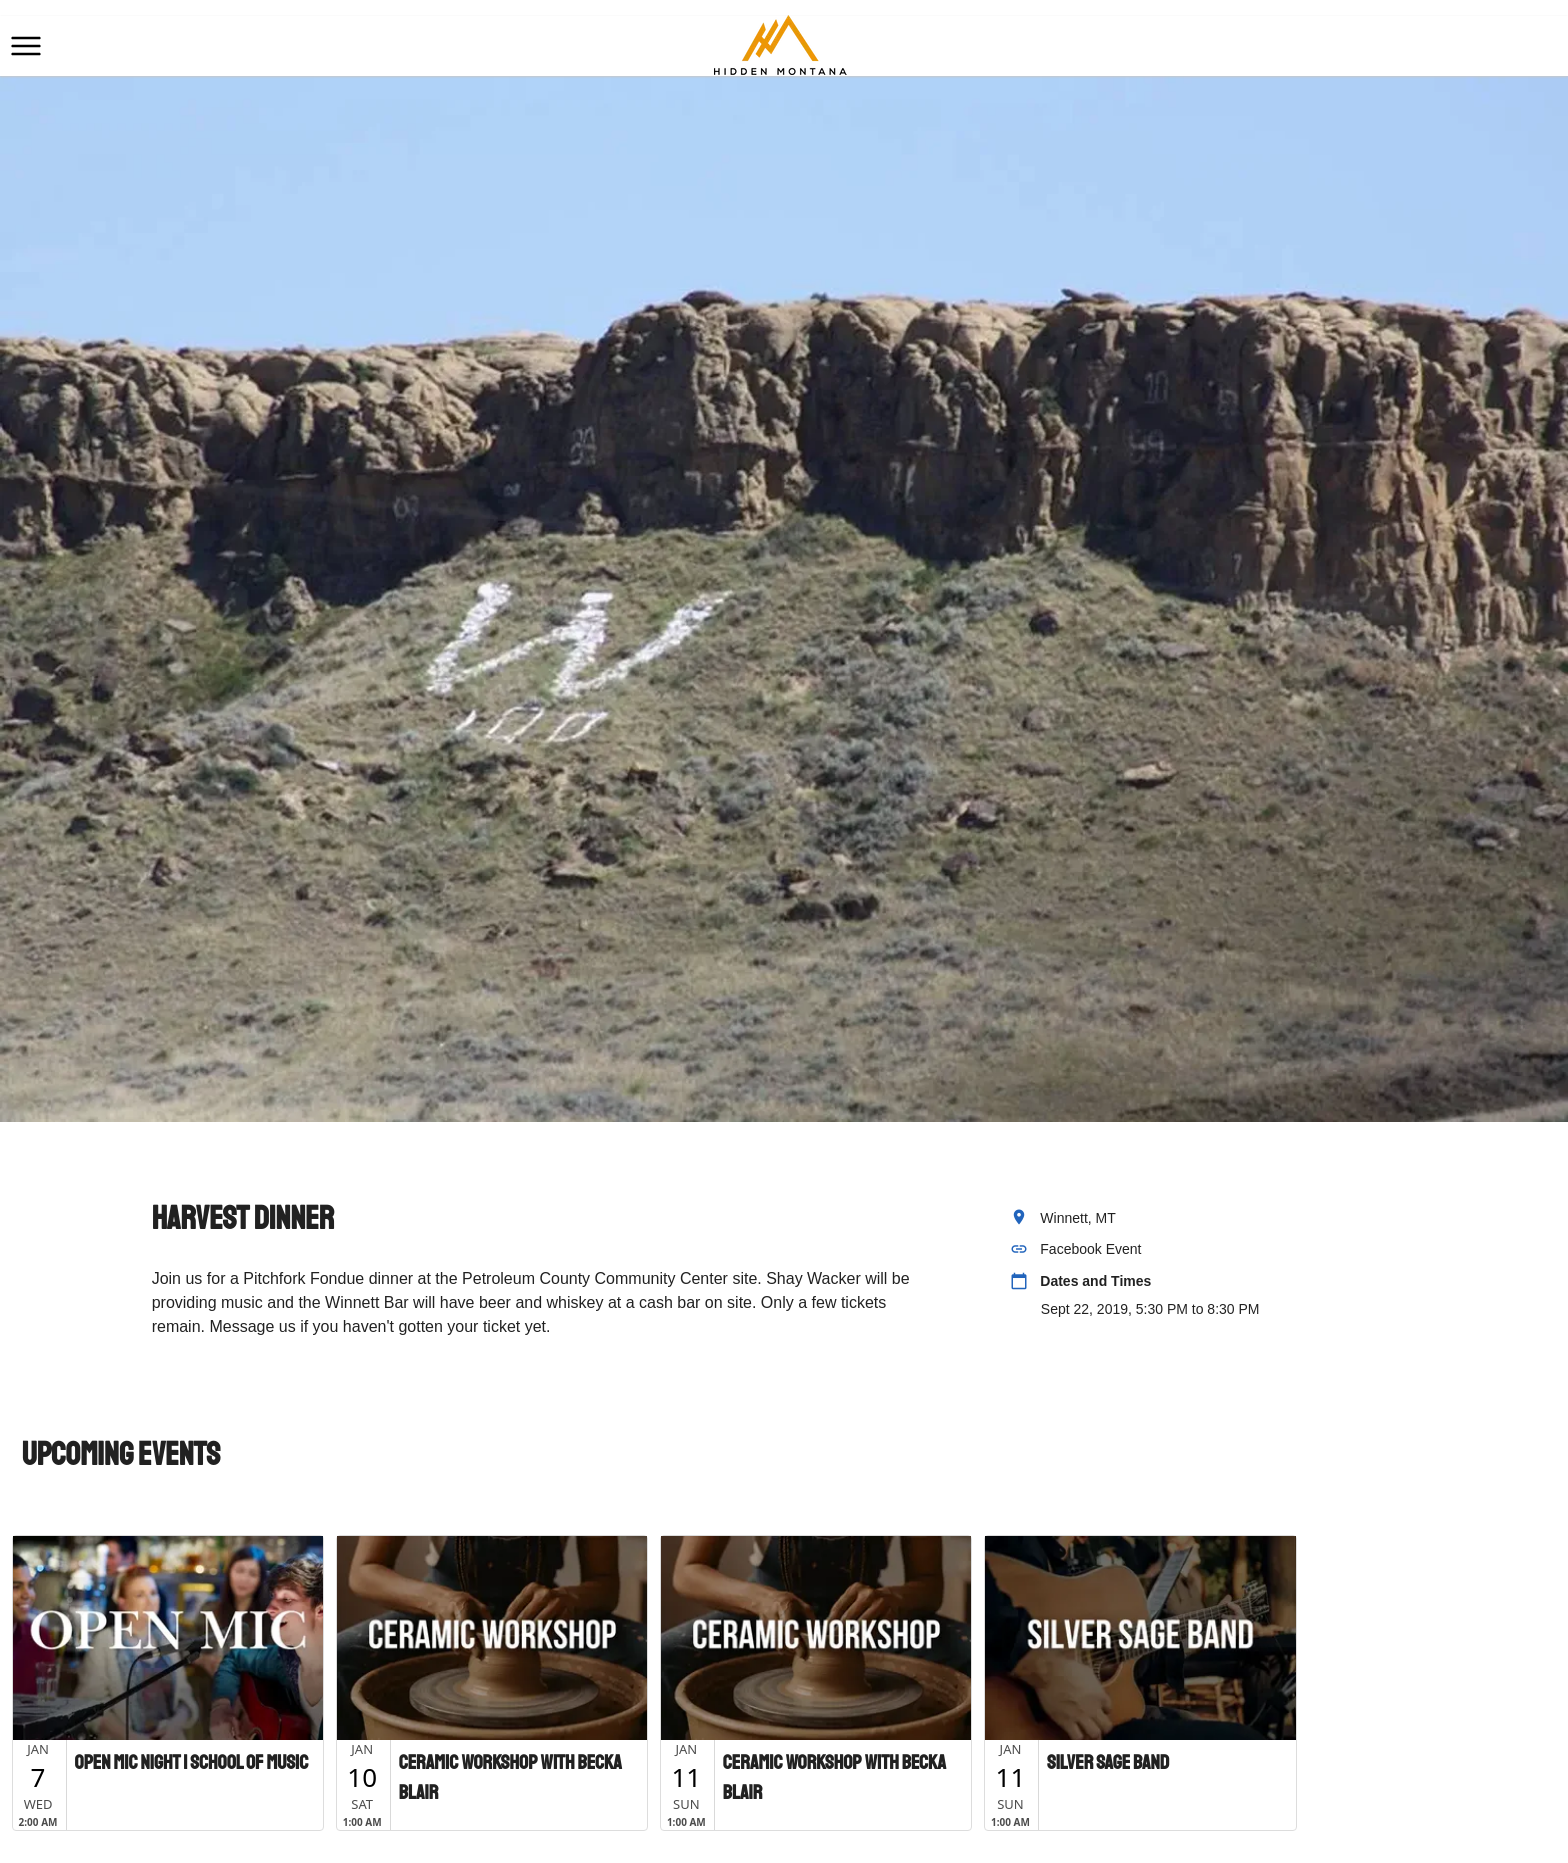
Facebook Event (1090, 1249)
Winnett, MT (1077, 1218)
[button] (26, 46)
